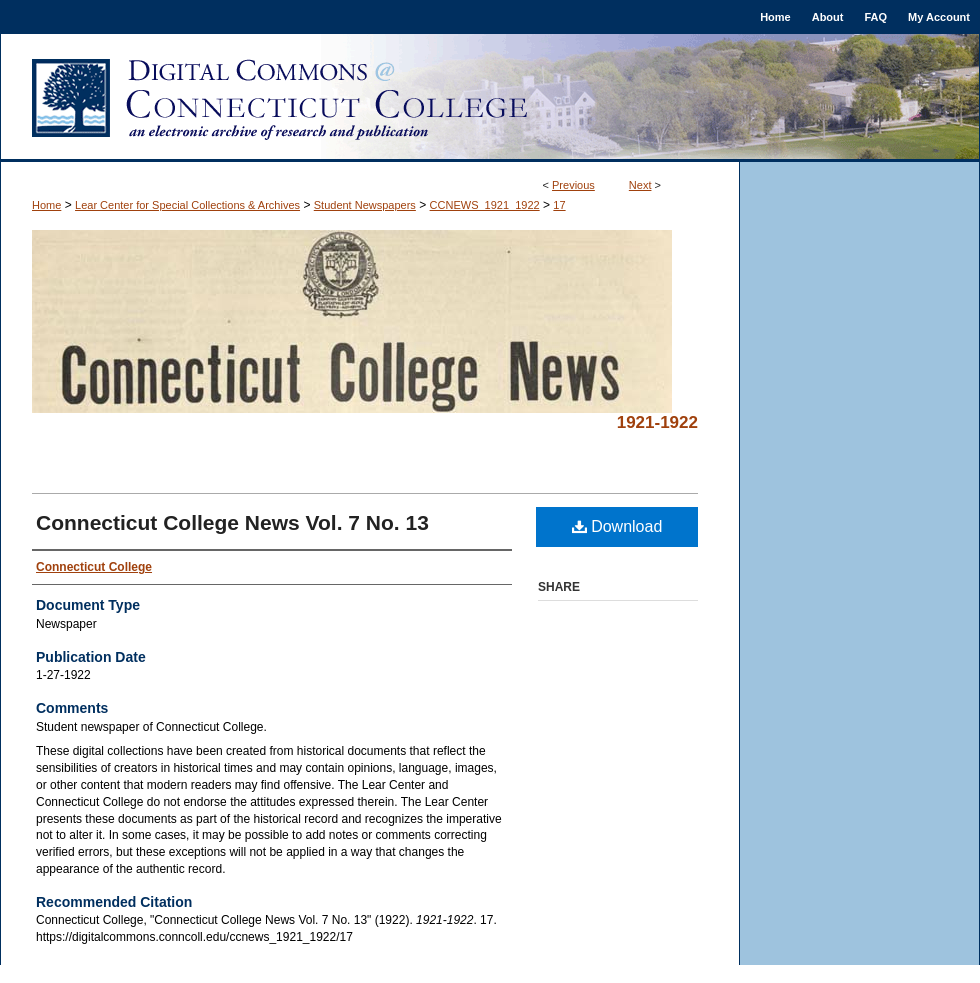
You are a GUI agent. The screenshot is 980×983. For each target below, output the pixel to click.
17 (559, 205)
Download (617, 526)
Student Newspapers (365, 205)
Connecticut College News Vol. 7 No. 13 (232, 522)
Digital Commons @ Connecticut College (490, 98)
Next (640, 185)
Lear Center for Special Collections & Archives (187, 205)
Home (46, 205)
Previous (573, 185)
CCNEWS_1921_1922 (485, 205)
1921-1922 (657, 422)
